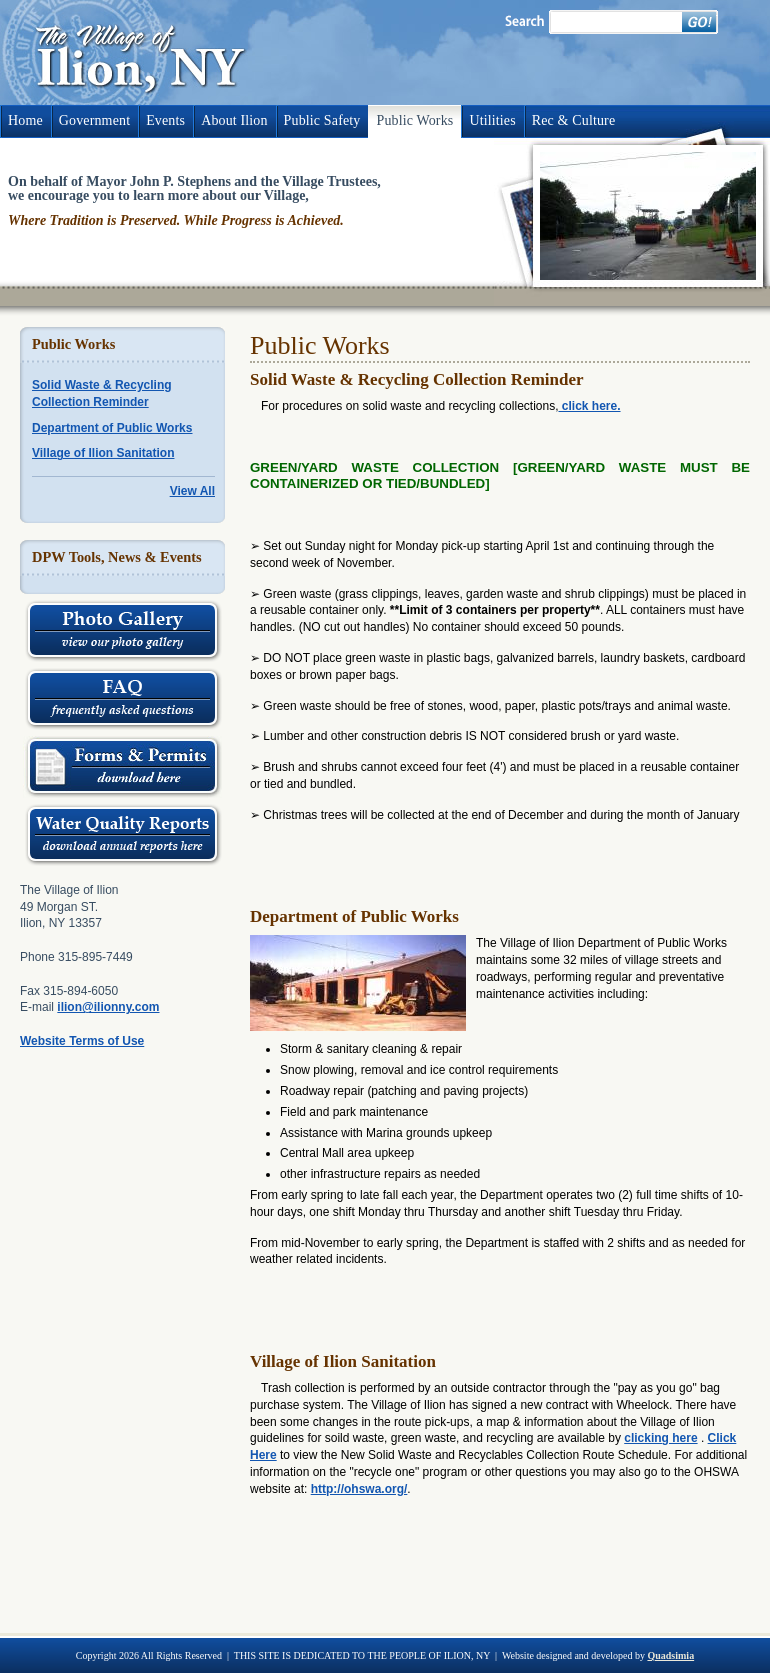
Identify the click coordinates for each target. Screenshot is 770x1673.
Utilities (492, 120)
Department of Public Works (112, 428)
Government (94, 120)
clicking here (660, 1438)
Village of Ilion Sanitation (103, 453)
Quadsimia (670, 1655)
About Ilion (234, 120)
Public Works (414, 120)
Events (165, 120)
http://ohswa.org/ (359, 1489)
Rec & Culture (573, 120)
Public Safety (322, 120)
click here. (589, 406)
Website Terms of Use (82, 1041)
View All (192, 491)
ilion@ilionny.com (108, 1007)
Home (25, 120)
